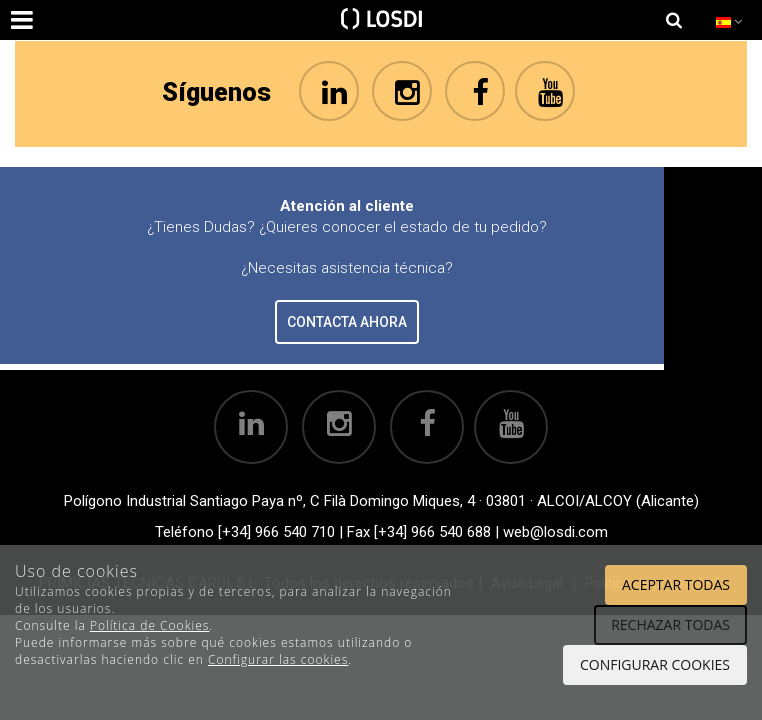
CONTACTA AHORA (347, 322)
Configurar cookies (655, 664)
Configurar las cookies (278, 659)
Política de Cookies (149, 625)
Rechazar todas (670, 624)
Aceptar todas (676, 584)
